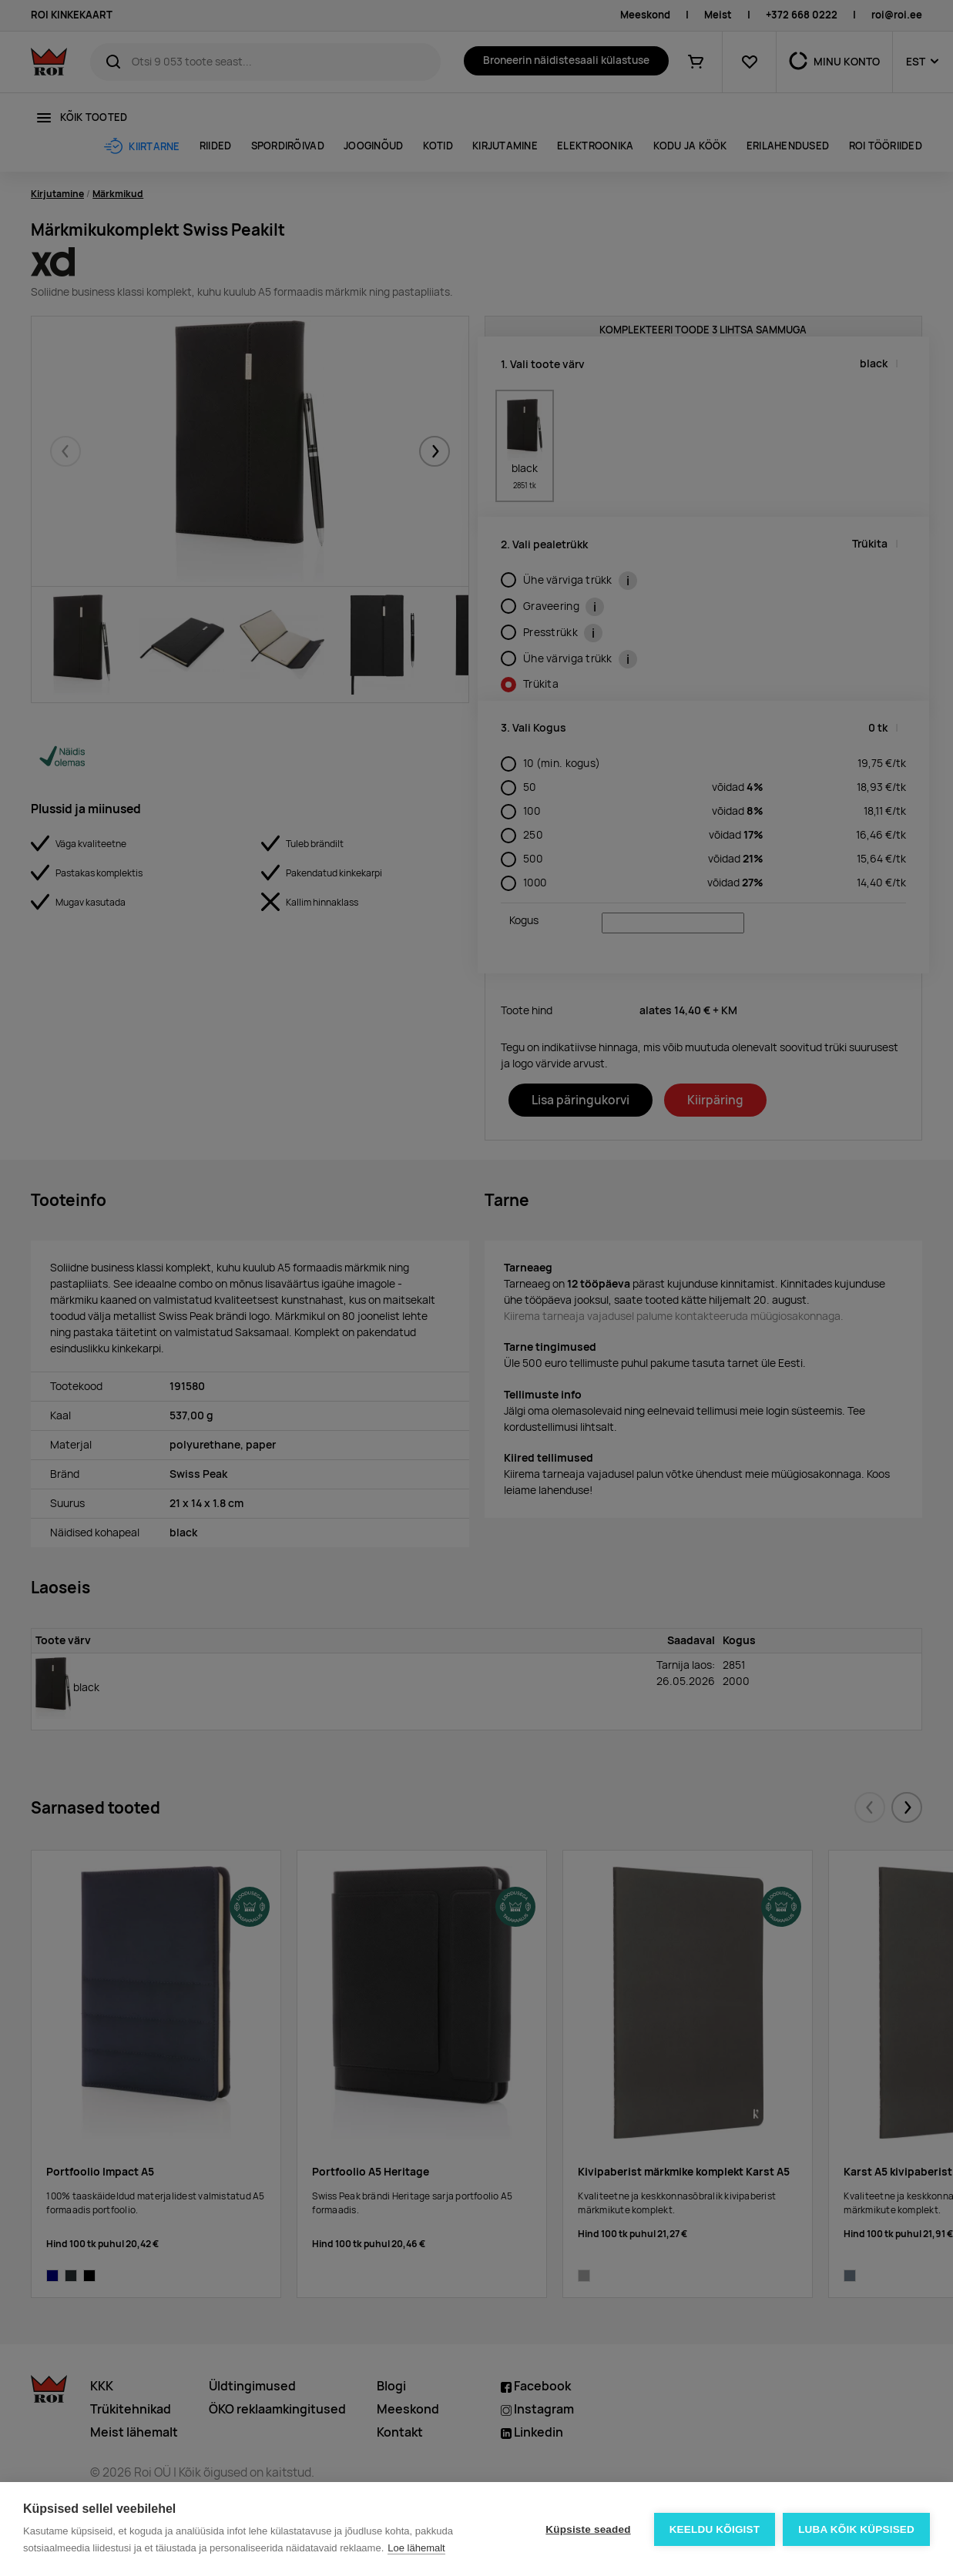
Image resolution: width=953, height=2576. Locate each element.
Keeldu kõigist (714, 2529)
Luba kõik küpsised (856, 2529)
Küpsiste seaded (587, 2529)
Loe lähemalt (416, 2548)
